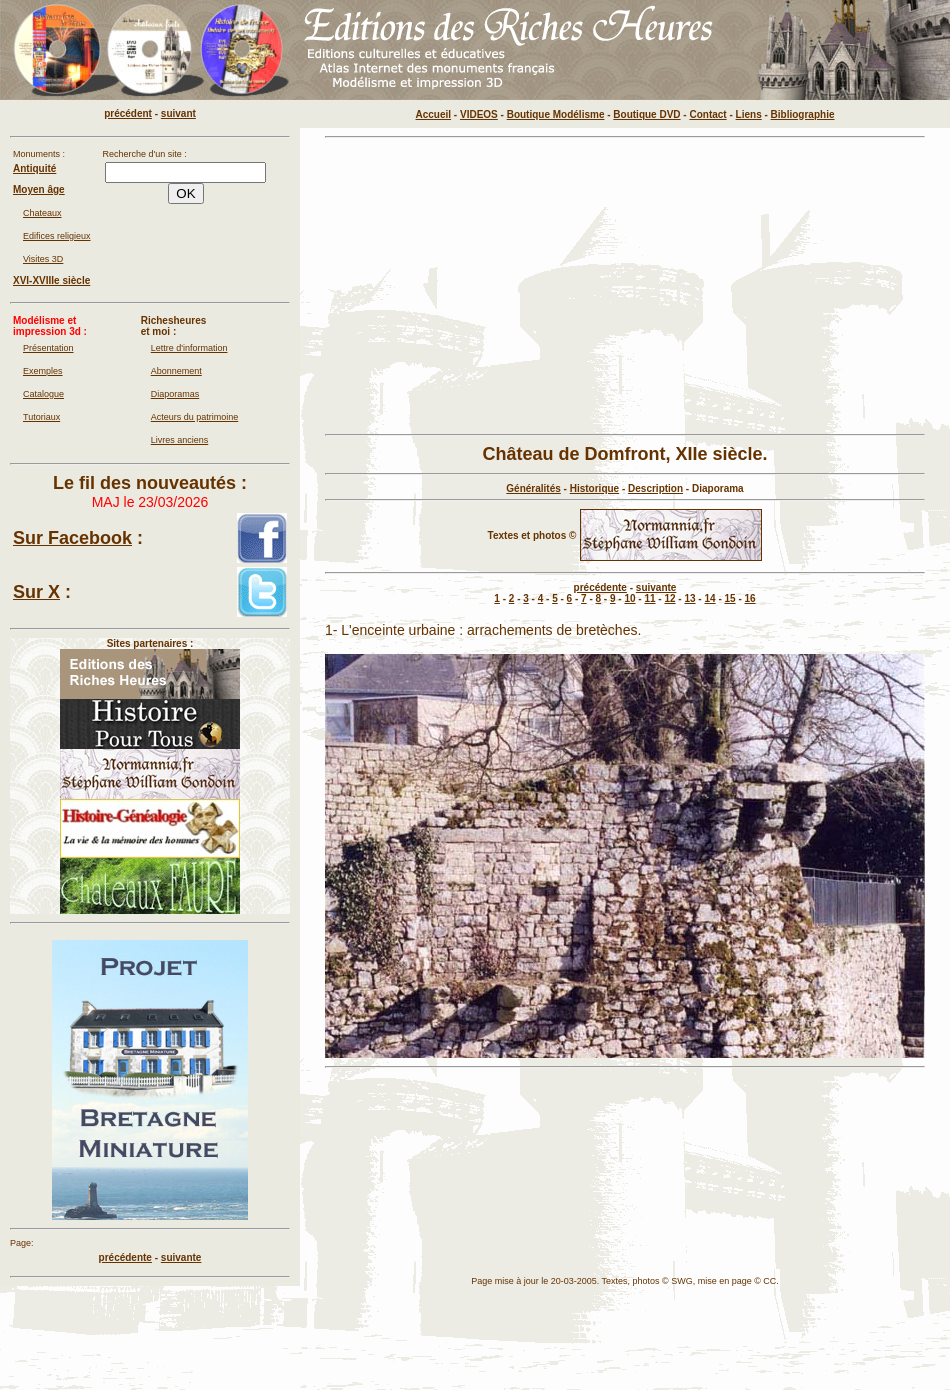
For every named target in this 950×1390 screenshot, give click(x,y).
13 (689, 598)
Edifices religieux (57, 236)
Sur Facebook (72, 538)
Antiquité (34, 168)
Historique (594, 488)
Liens (749, 114)
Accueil (434, 114)
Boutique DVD (646, 114)
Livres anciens (180, 440)
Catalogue (43, 394)
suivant (178, 113)
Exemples (43, 371)
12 (669, 598)
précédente (600, 587)
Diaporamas (175, 394)
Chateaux (42, 213)
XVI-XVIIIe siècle (51, 280)
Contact (707, 114)
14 (709, 598)
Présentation (48, 348)
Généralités (533, 488)
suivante (656, 587)
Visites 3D (43, 259)
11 (649, 598)
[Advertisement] (625, 286)
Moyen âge (39, 189)
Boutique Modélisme (556, 114)
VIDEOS (479, 114)
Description (655, 488)
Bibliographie (803, 114)
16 (750, 598)
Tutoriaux (41, 417)
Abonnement (176, 371)
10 (629, 598)
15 (730, 598)
